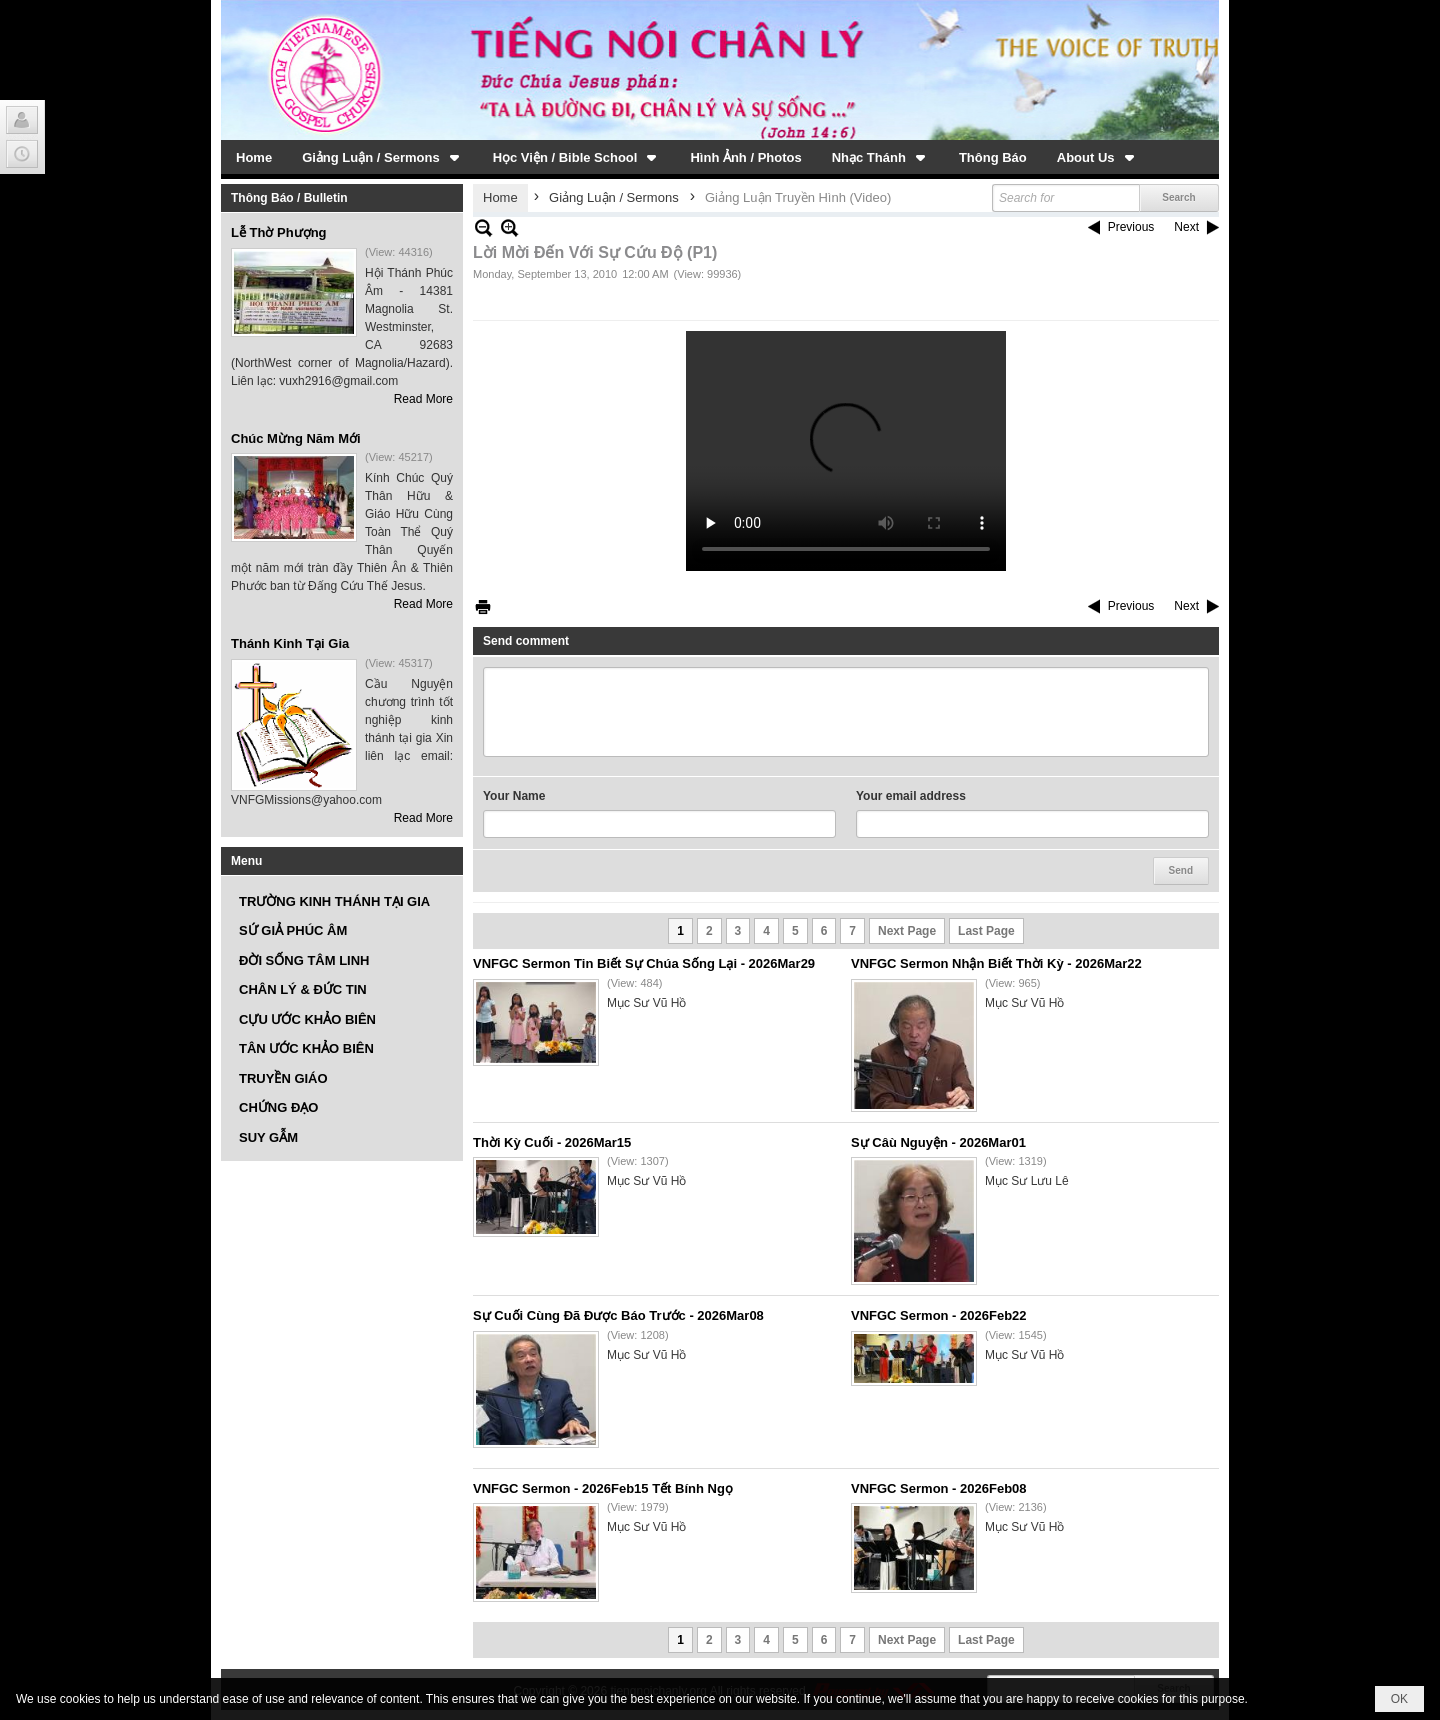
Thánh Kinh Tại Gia (290, 643)
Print (483, 606)
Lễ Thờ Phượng (279, 232)
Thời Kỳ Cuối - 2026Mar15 (552, 1142)
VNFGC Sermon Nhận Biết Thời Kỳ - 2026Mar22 (996, 963)
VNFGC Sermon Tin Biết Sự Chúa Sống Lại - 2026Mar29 (644, 963)
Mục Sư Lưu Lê (1027, 1181)
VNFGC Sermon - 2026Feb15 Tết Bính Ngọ (603, 1488)
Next (1186, 227)
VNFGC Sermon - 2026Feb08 (939, 1488)
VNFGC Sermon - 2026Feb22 (939, 1315)
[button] (382, 157)
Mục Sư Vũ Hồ (646, 1003)
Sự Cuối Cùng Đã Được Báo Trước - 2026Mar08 (618, 1315)
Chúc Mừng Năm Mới (296, 438)
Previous (1131, 227)
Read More (423, 399)
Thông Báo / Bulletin (289, 198)
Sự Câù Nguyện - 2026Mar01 (938, 1142)
